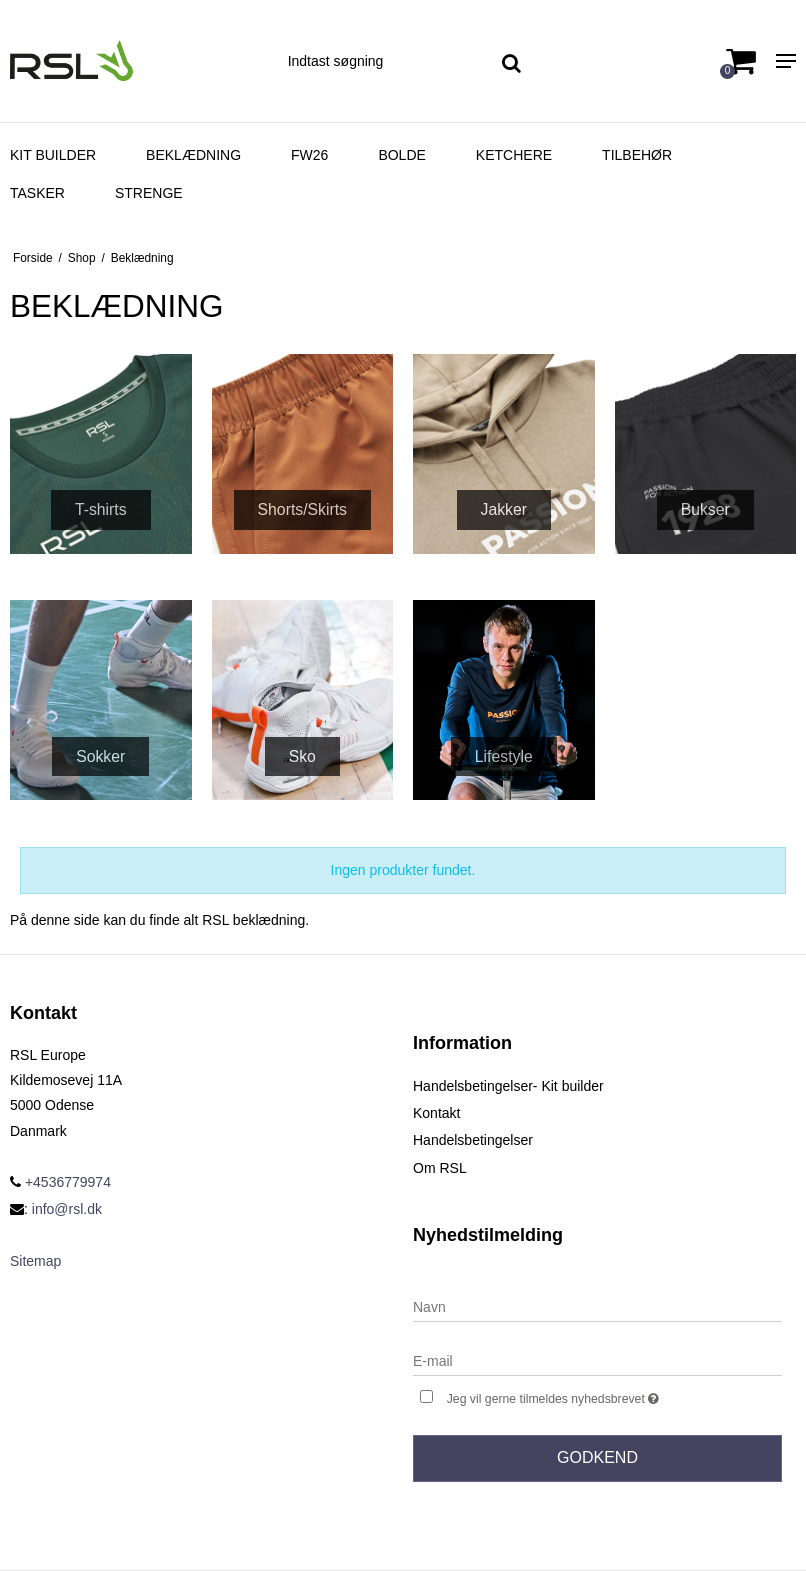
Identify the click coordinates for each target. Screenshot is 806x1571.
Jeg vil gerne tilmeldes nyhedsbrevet (603, 1396)
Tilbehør (637, 155)
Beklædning (193, 155)
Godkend (597, 1457)
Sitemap (35, 1261)
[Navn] (597, 1306)
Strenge (149, 193)
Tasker (37, 193)
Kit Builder (53, 155)
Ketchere (514, 155)
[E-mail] (597, 1360)
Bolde (401, 155)
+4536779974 (60, 1182)
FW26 (309, 155)
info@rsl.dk (67, 1209)
